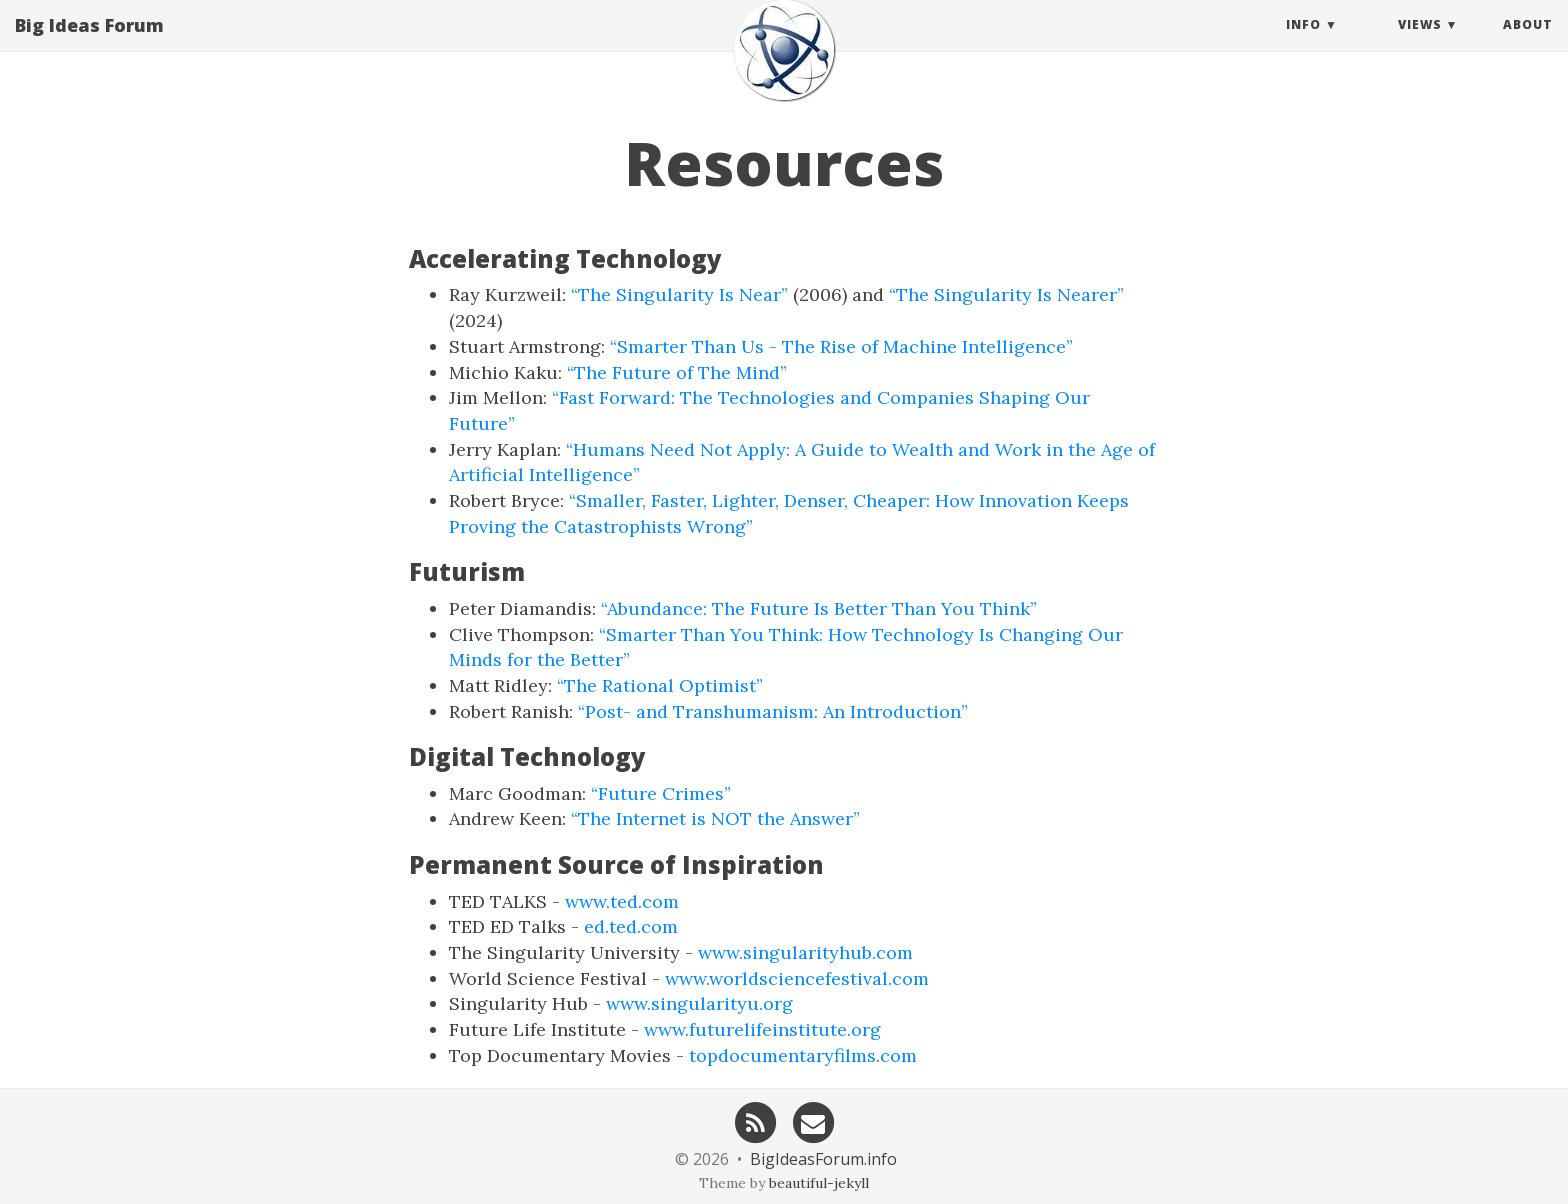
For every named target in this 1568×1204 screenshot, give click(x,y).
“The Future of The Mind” (677, 372)
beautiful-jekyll (819, 1183)
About (1528, 44)
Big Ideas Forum (89, 45)
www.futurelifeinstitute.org (762, 1029)
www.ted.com (622, 901)
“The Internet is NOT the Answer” (715, 818)
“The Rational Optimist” (660, 685)
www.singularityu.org (699, 1003)
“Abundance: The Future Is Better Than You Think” (819, 608)
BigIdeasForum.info (823, 1159)
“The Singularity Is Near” (679, 294)
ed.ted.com (631, 926)
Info (1303, 44)
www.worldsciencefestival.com (797, 978)
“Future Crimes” (661, 793)
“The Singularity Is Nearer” (1006, 294)
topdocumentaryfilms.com (803, 1055)
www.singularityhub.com (805, 952)
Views (1420, 44)
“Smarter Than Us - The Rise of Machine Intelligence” (841, 346)
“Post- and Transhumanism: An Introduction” (773, 711)
